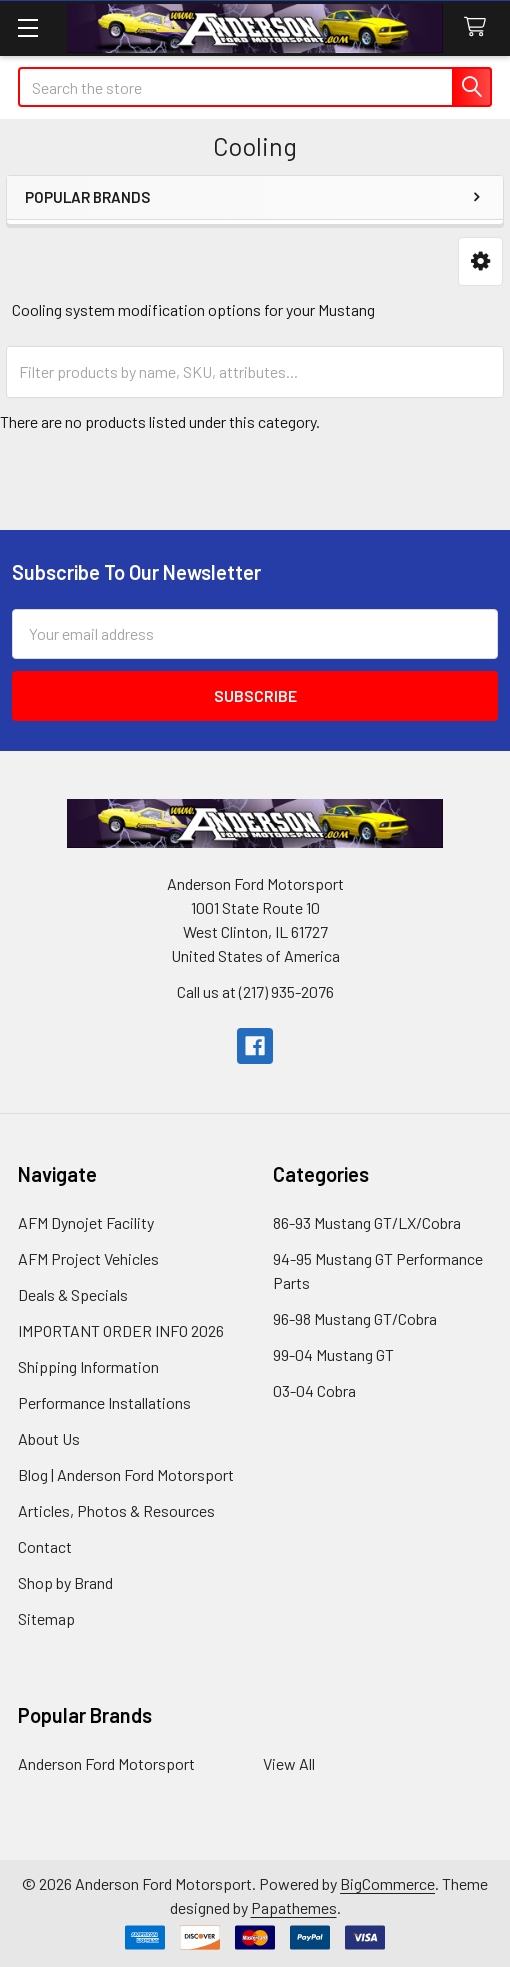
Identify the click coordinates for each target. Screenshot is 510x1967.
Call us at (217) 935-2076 (255, 991)
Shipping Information (88, 1366)
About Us (49, 1438)
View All (289, 1763)
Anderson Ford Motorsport (106, 1763)
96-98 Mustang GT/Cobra (355, 1318)
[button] (480, 261)
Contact (45, 1546)
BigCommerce (387, 1883)
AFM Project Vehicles (88, 1258)
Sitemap (46, 1618)
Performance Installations (104, 1402)
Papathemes (294, 1907)
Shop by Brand (65, 1582)
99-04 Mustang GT (333, 1354)
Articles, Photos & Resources (116, 1510)
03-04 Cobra (314, 1390)
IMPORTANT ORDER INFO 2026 (121, 1330)
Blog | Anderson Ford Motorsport (126, 1474)
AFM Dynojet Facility (86, 1222)
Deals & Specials (73, 1294)
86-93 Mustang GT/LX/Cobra (367, 1222)
